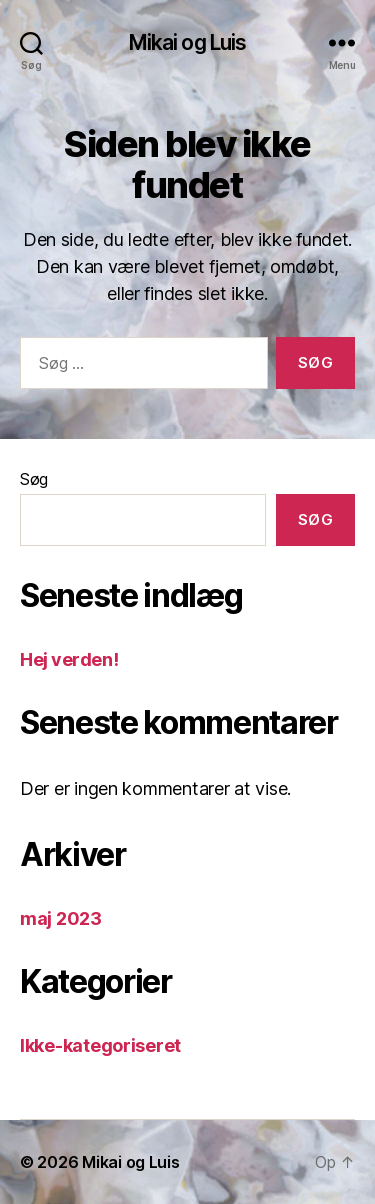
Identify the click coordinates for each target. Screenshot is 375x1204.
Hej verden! (69, 659)
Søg (34, 479)
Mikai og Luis (188, 42)
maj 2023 (61, 918)
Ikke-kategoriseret (100, 1045)
